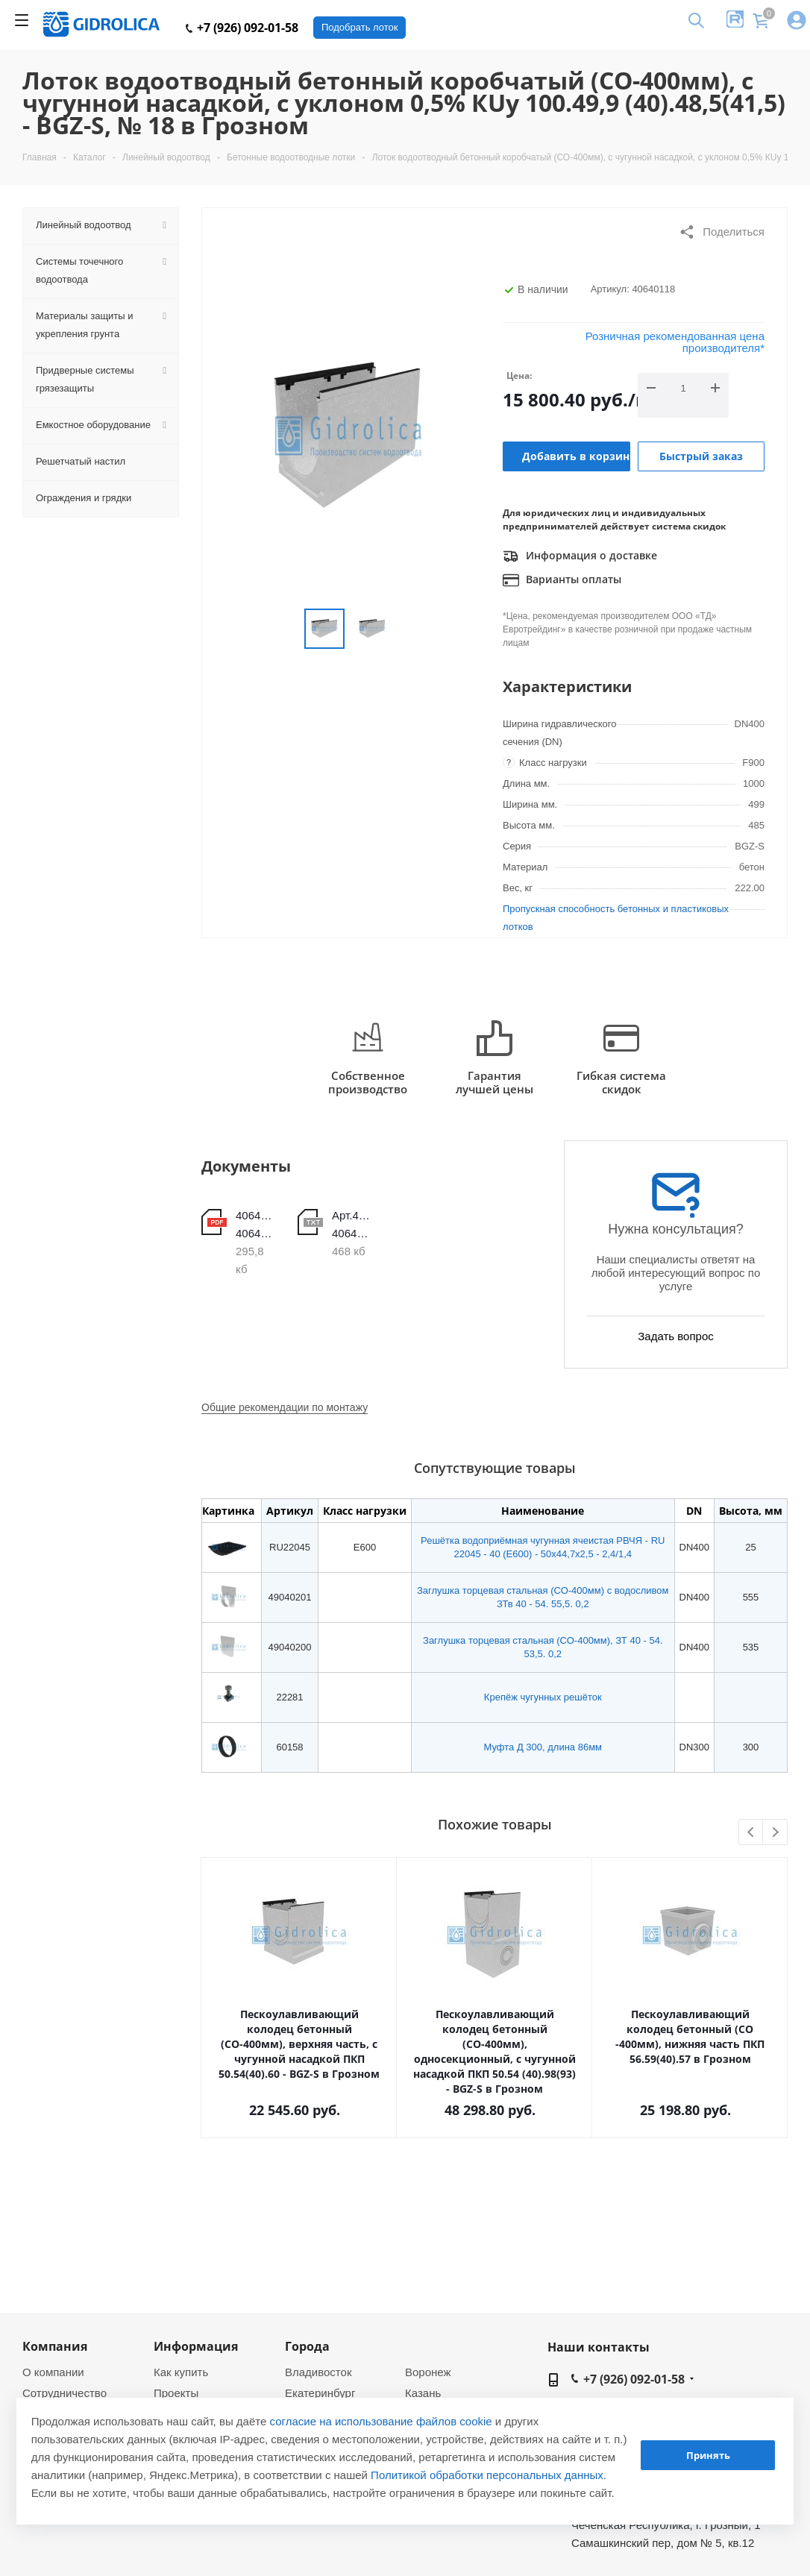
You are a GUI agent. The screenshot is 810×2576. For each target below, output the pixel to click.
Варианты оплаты (562, 580)
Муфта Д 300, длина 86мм (543, 1747)
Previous (751, 1833)
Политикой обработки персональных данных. (488, 2475)
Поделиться (722, 232)
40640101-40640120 (255, 1224)
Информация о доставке (580, 556)
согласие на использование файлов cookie (381, 2421)
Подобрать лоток (359, 27)
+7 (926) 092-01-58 (242, 28)
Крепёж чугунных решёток (543, 1697)
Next (775, 1833)
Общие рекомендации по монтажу (284, 1407)
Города (307, 2346)
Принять (708, 2455)
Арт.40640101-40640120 (351, 1224)
